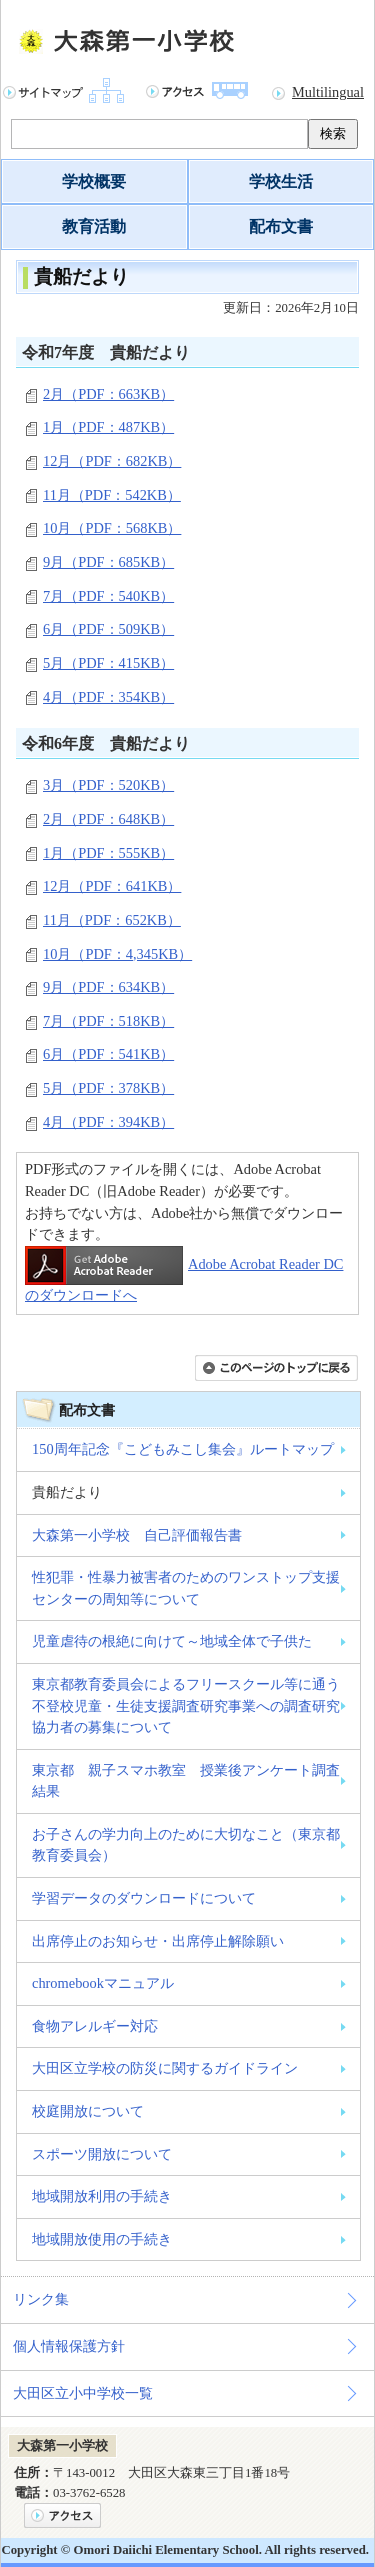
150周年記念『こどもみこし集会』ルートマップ (183, 1449)
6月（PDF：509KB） (108, 629)
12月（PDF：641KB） (112, 886)
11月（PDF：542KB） (112, 495)
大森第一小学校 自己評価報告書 (137, 1535)
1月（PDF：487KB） (108, 427)
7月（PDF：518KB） (108, 1021)
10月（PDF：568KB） (112, 528)
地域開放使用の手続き (102, 2239)
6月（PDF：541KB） (108, 1054)
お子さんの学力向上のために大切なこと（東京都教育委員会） (186, 1845)
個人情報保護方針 (69, 2346)
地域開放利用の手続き (102, 2196)
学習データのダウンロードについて (144, 1898)
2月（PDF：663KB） (108, 394)
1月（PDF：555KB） (108, 853)
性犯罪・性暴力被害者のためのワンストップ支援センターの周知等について (186, 1588)
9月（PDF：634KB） (108, 987)
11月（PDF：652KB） (112, 920)
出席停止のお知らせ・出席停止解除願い (158, 1941)
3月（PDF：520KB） (108, 785)
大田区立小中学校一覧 (83, 2393)
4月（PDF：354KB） (108, 697)
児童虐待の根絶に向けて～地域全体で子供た (172, 1641)
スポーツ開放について (102, 2154)
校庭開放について (88, 2111)
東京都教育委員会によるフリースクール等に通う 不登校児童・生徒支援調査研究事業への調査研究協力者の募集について (186, 1705)
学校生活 (281, 181)
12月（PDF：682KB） (112, 461)
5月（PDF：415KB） (108, 663)
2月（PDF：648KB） (108, 819)
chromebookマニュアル (103, 1983)
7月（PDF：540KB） (108, 596)
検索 (333, 133)
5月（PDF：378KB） (108, 1088)
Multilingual (328, 92)
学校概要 (94, 181)
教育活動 (94, 226)
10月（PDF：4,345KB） (117, 954)
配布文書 (281, 226)
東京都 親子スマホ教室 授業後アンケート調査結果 (186, 1781)
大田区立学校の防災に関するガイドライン (165, 2068)
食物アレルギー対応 (95, 2026)
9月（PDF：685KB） (108, 562)
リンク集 (41, 2299)
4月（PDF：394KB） (108, 1122)
